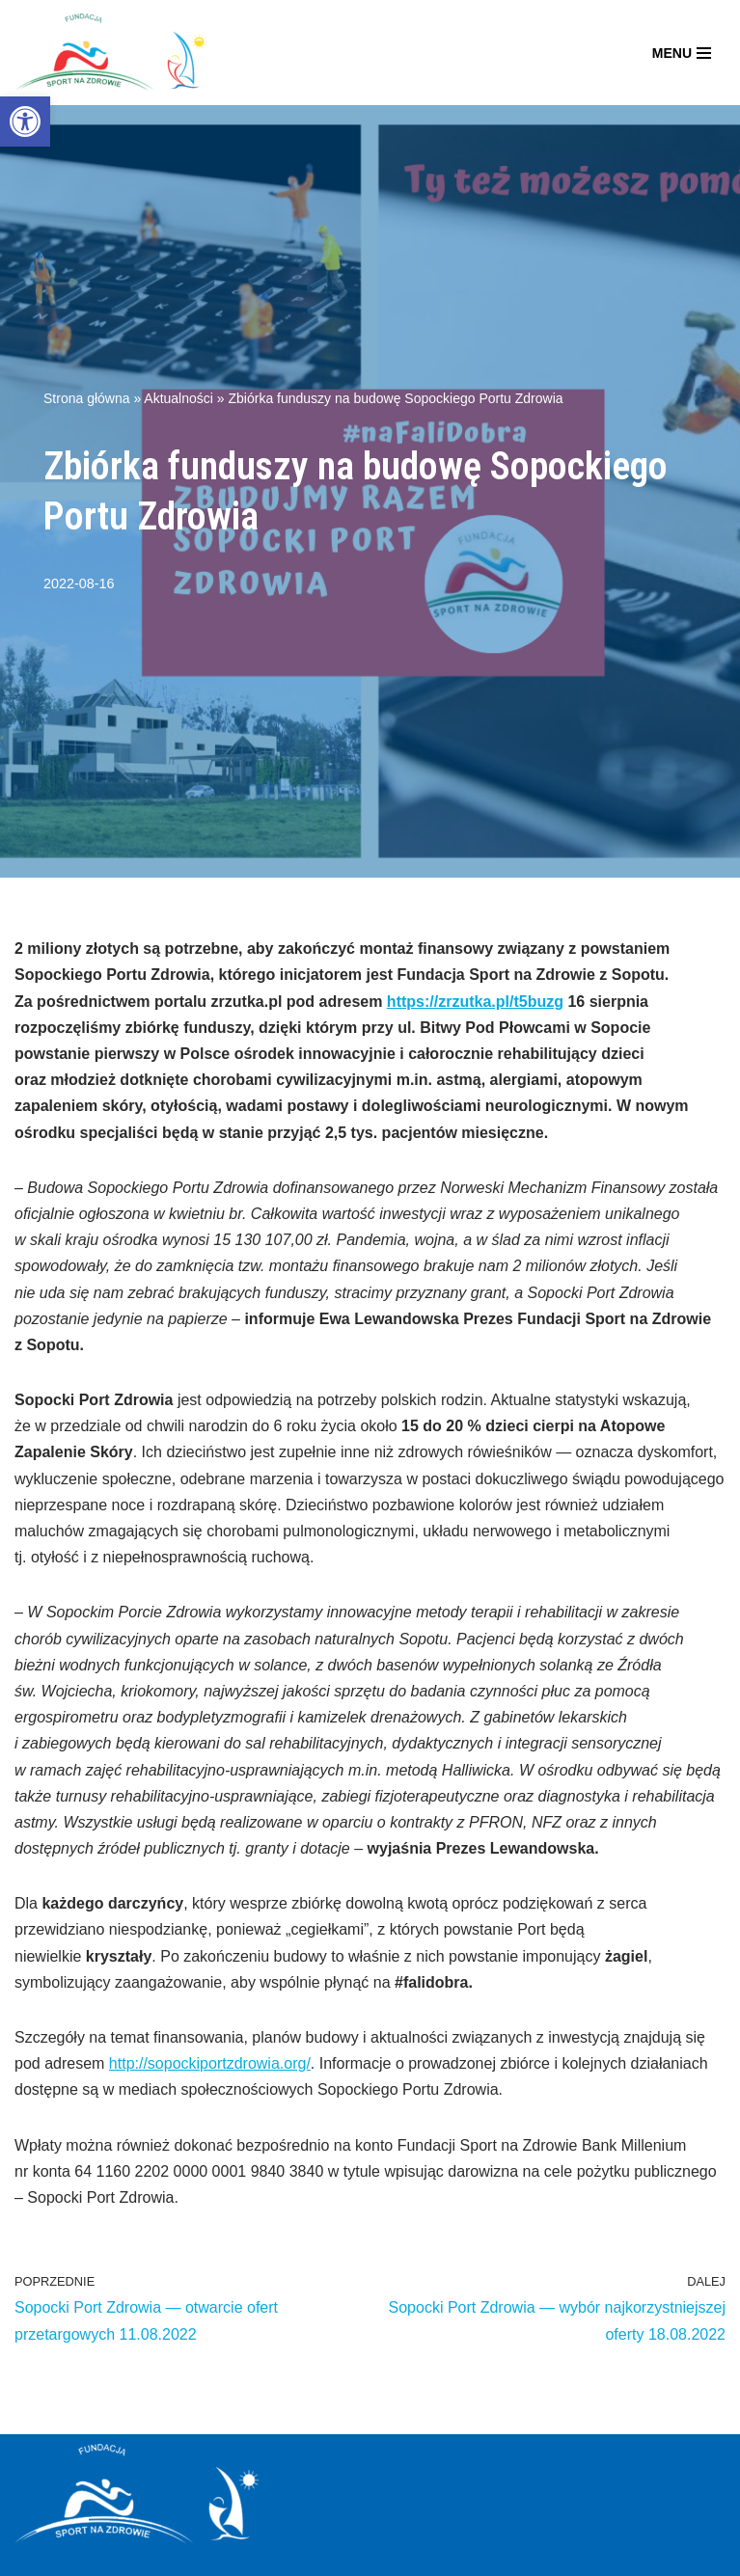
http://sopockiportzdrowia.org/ (210, 2063)
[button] (25, 121)
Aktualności (178, 398)
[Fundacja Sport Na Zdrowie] (110, 53)
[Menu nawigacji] (682, 53)
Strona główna (86, 398)
